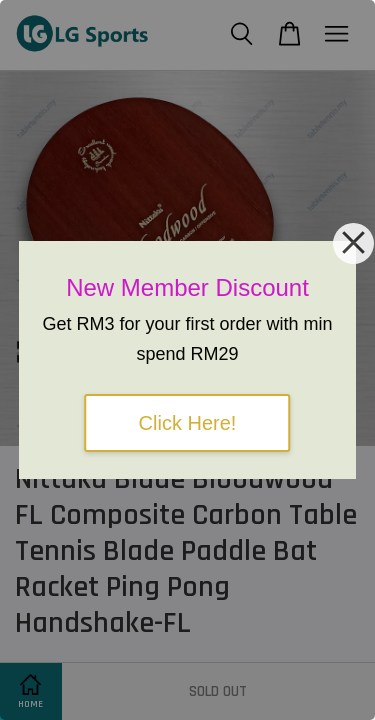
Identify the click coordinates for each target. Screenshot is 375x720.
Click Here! (188, 423)
